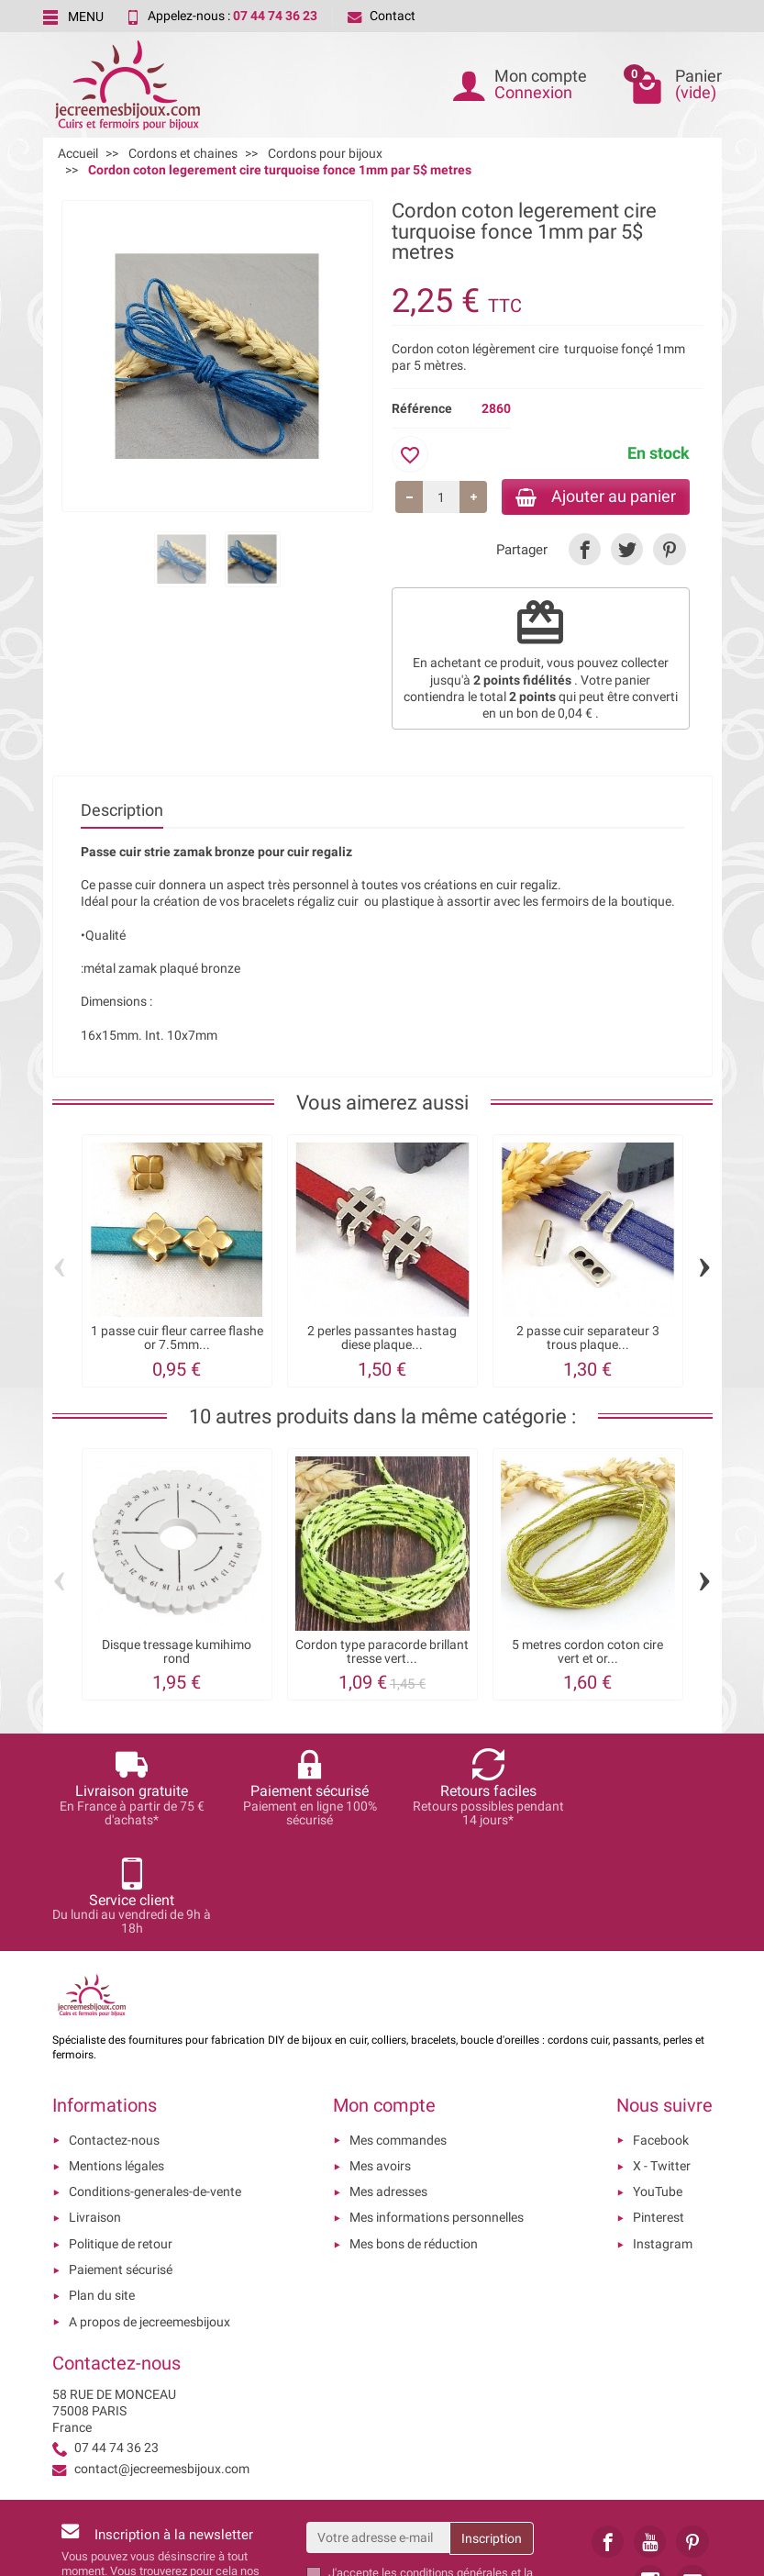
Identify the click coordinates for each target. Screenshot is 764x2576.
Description (122, 811)
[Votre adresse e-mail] (377, 2431)
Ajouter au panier (592, 496)
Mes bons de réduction (413, 2137)
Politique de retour (120, 2137)
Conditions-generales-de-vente (155, 2085)
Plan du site (102, 2188)
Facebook (661, 2033)
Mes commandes (398, 2033)
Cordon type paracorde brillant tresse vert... (382, 1653)
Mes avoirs (380, 2059)
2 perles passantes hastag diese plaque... (382, 1339)
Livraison (95, 2110)
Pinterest (658, 2110)
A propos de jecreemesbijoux (149, 2215)
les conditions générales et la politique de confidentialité (430, 2473)
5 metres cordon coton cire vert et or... (587, 1653)
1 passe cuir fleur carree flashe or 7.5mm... (177, 1339)
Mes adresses (388, 2085)
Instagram (662, 2137)
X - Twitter (662, 2059)
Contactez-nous (114, 2033)
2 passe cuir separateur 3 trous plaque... (587, 1339)
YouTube (657, 2085)
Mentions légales (116, 2059)
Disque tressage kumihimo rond (176, 1653)
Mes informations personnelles (436, 2110)
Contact (381, 15)
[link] (585, 551)
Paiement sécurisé (120, 2163)
